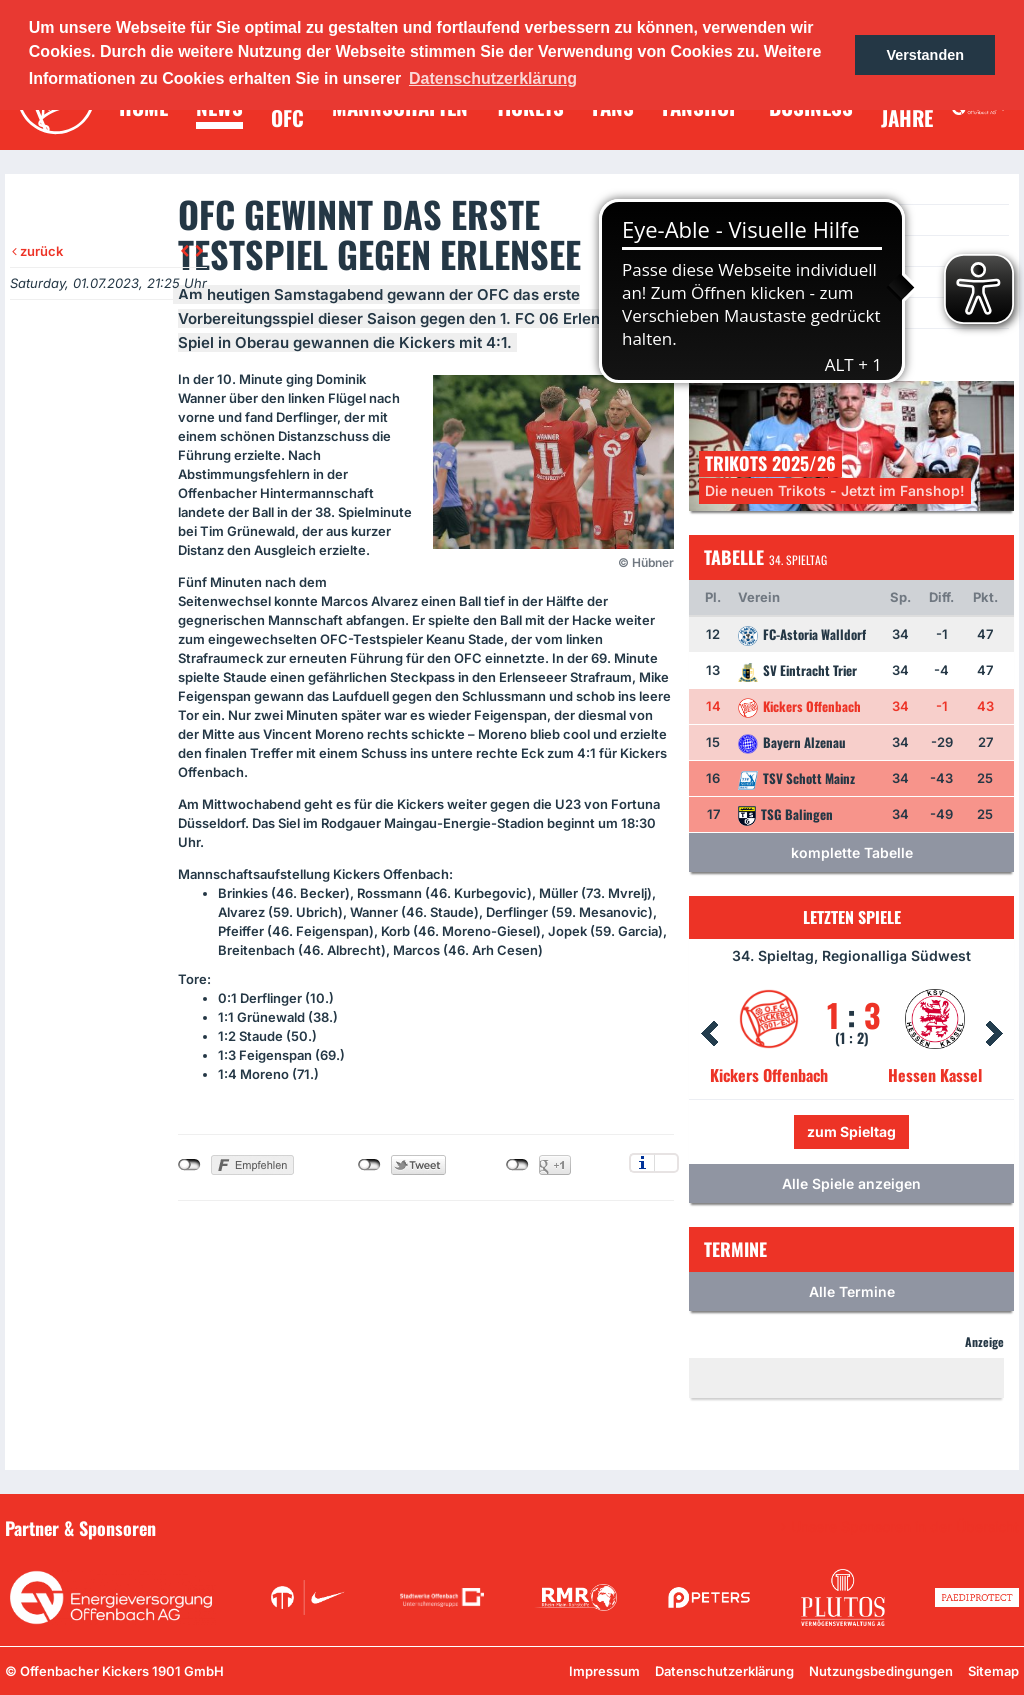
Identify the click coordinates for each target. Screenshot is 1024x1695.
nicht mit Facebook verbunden (189, 1165)
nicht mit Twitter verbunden (369, 1165)
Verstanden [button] (925, 55)
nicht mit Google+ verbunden (517, 1165)
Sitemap (993, 1671)
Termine (735, 250)
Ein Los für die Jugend (775, 312)
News (726, 219)
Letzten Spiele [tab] (852, 917)
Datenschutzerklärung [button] (493, 78)
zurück (37, 251)
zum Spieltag (851, 1131)
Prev (709, 1034)
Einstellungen (666, 1163)
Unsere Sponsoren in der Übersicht (905, 1527)
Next (994, 1034)
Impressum (604, 1671)
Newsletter (743, 281)
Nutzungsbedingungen (881, 1671)
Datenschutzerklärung (724, 1671)
